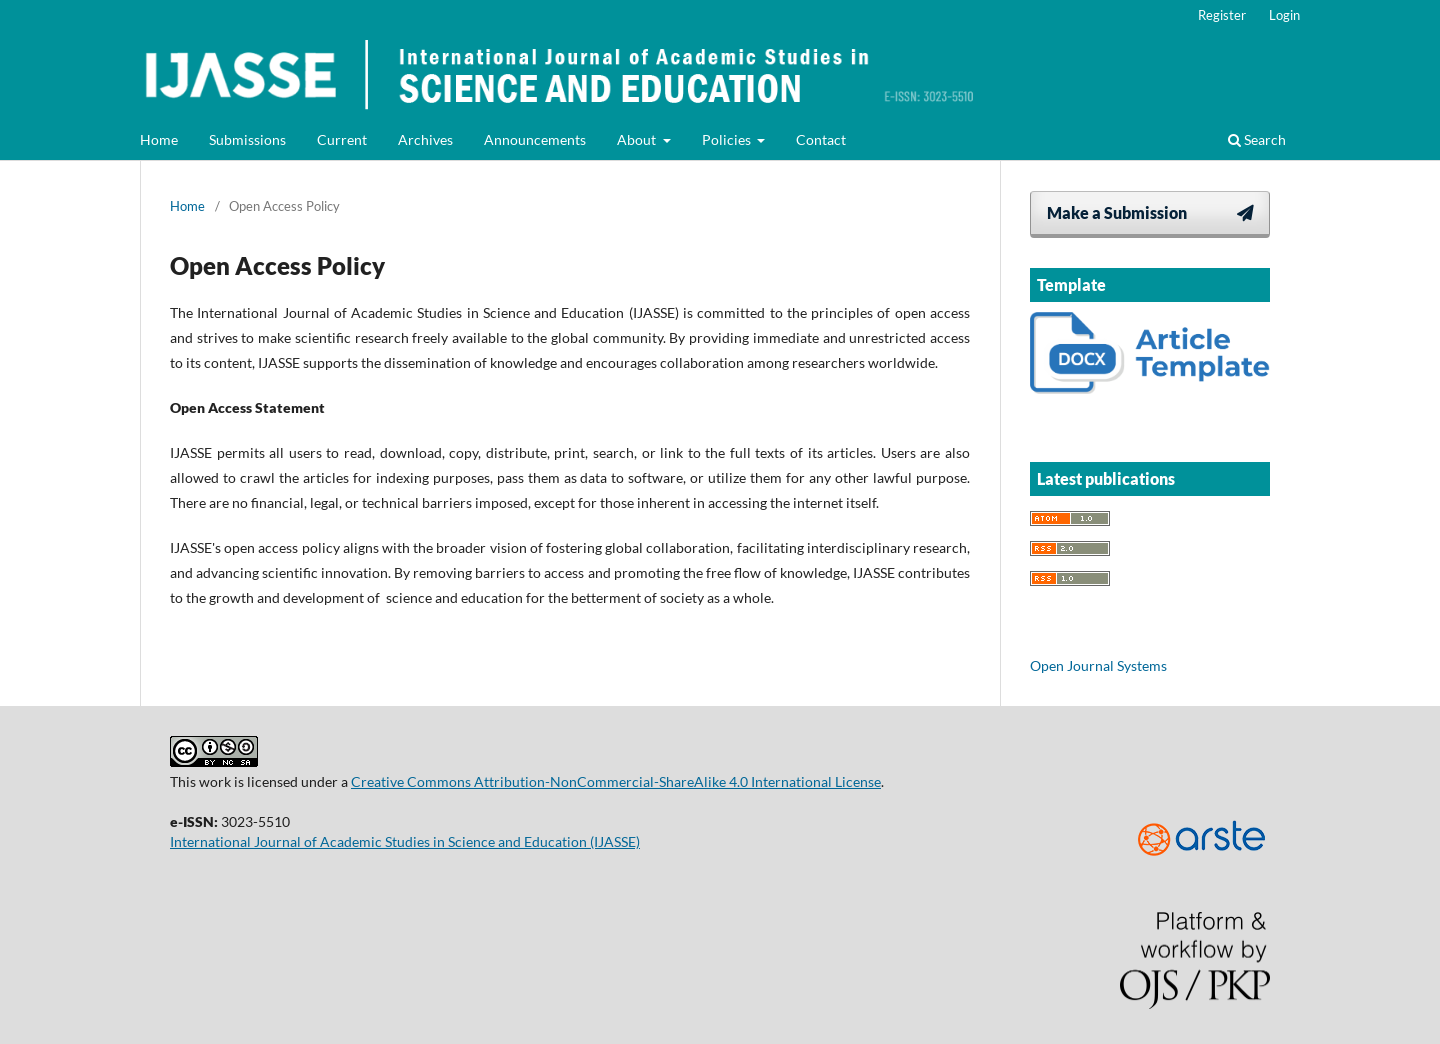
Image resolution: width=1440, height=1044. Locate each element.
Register (1222, 15)
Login (1284, 15)
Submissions (247, 139)
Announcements (535, 139)
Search (1257, 139)
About (638, 139)
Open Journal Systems (1098, 665)
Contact (821, 139)
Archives (425, 139)
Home (159, 139)
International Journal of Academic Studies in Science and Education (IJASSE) (405, 841)
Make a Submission (1117, 212)
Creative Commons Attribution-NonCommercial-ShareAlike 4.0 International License (616, 781)
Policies (728, 139)
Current (342, 139)
